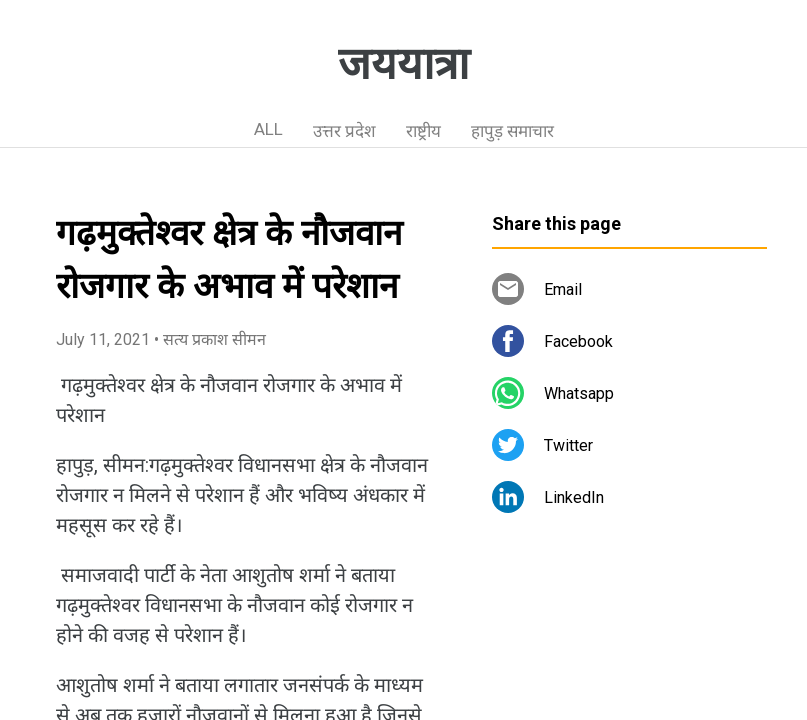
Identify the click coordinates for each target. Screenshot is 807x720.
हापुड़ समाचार (512, 131)
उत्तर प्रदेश (344, 131)
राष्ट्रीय (423, 131)
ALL (268, 129)
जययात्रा (403, 64)
